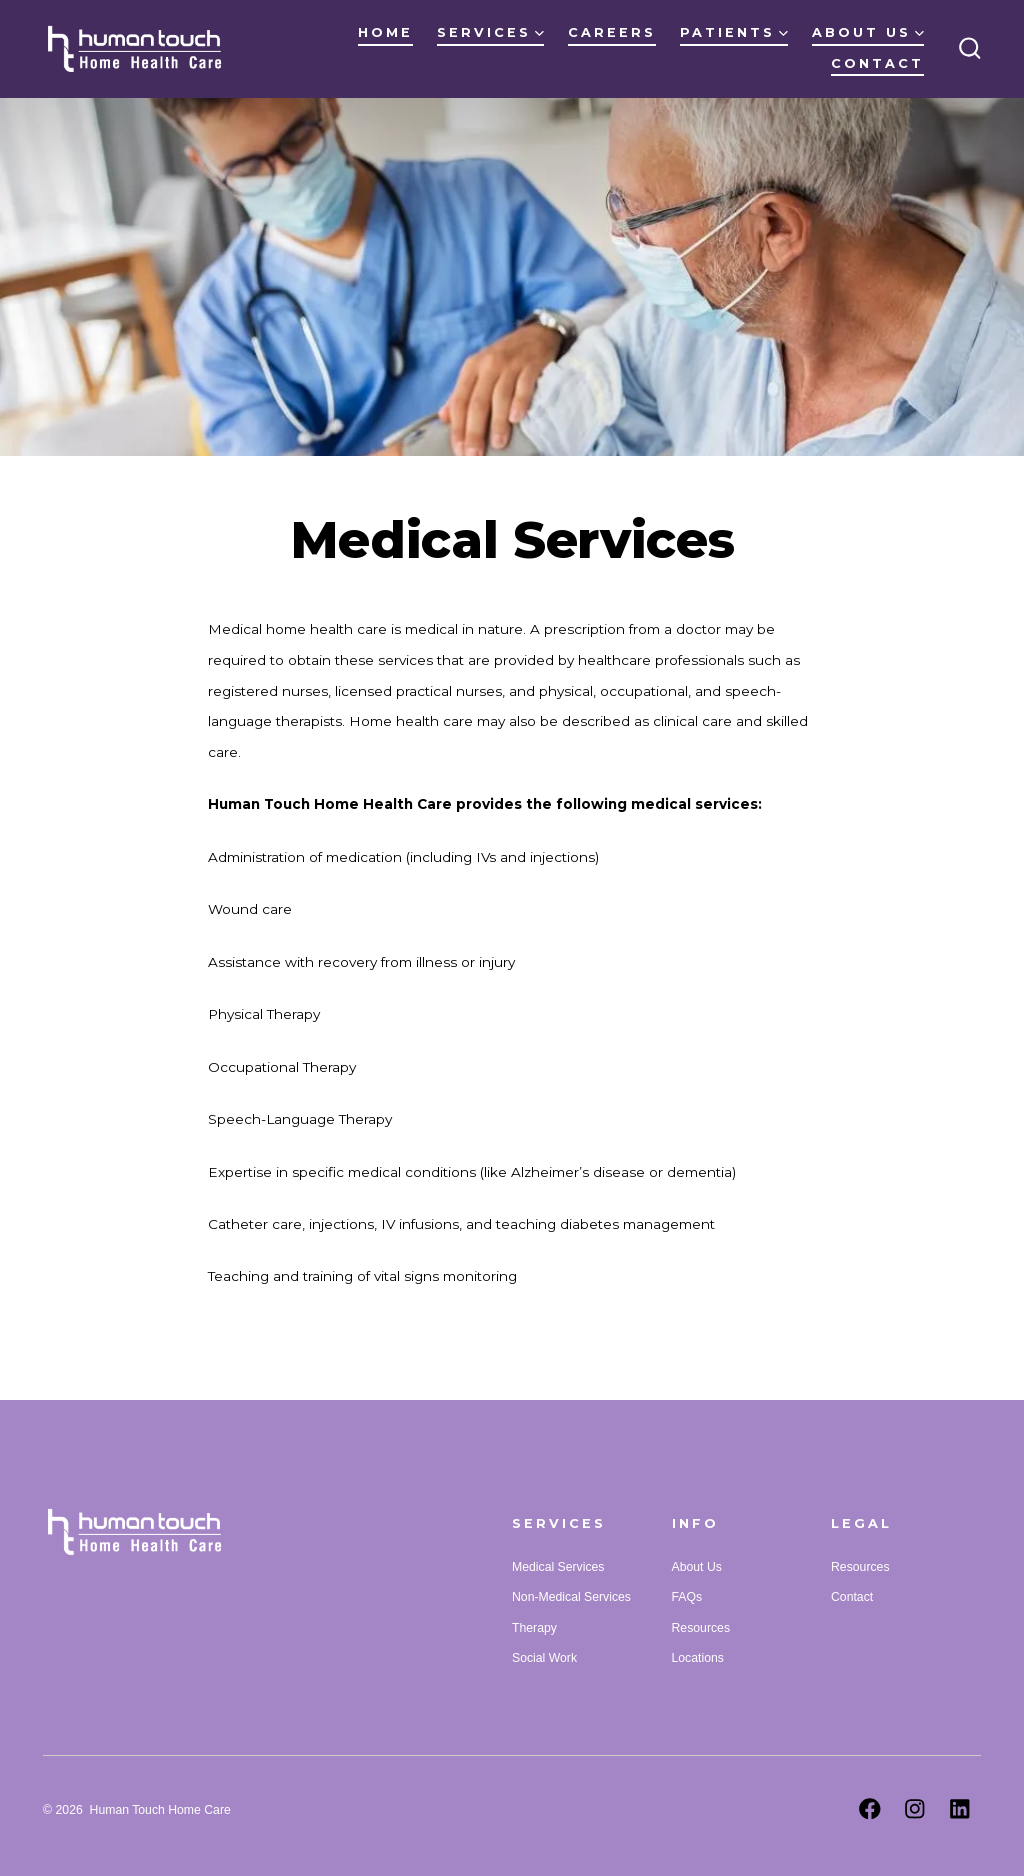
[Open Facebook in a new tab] (870, 1809)
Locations (698, 1658)
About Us (868, 32)
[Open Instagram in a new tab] (915, 1809)
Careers (612, 32)
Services (490, 32)
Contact (877, 63)
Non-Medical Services (571, 1597)
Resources (701, 1628)
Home (385, 32)
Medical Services (558, 1567)
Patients (734, 32)
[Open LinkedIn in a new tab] (960, 1809)
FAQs (687, 1597)
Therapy (534, 1628)
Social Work (544, 1658)
